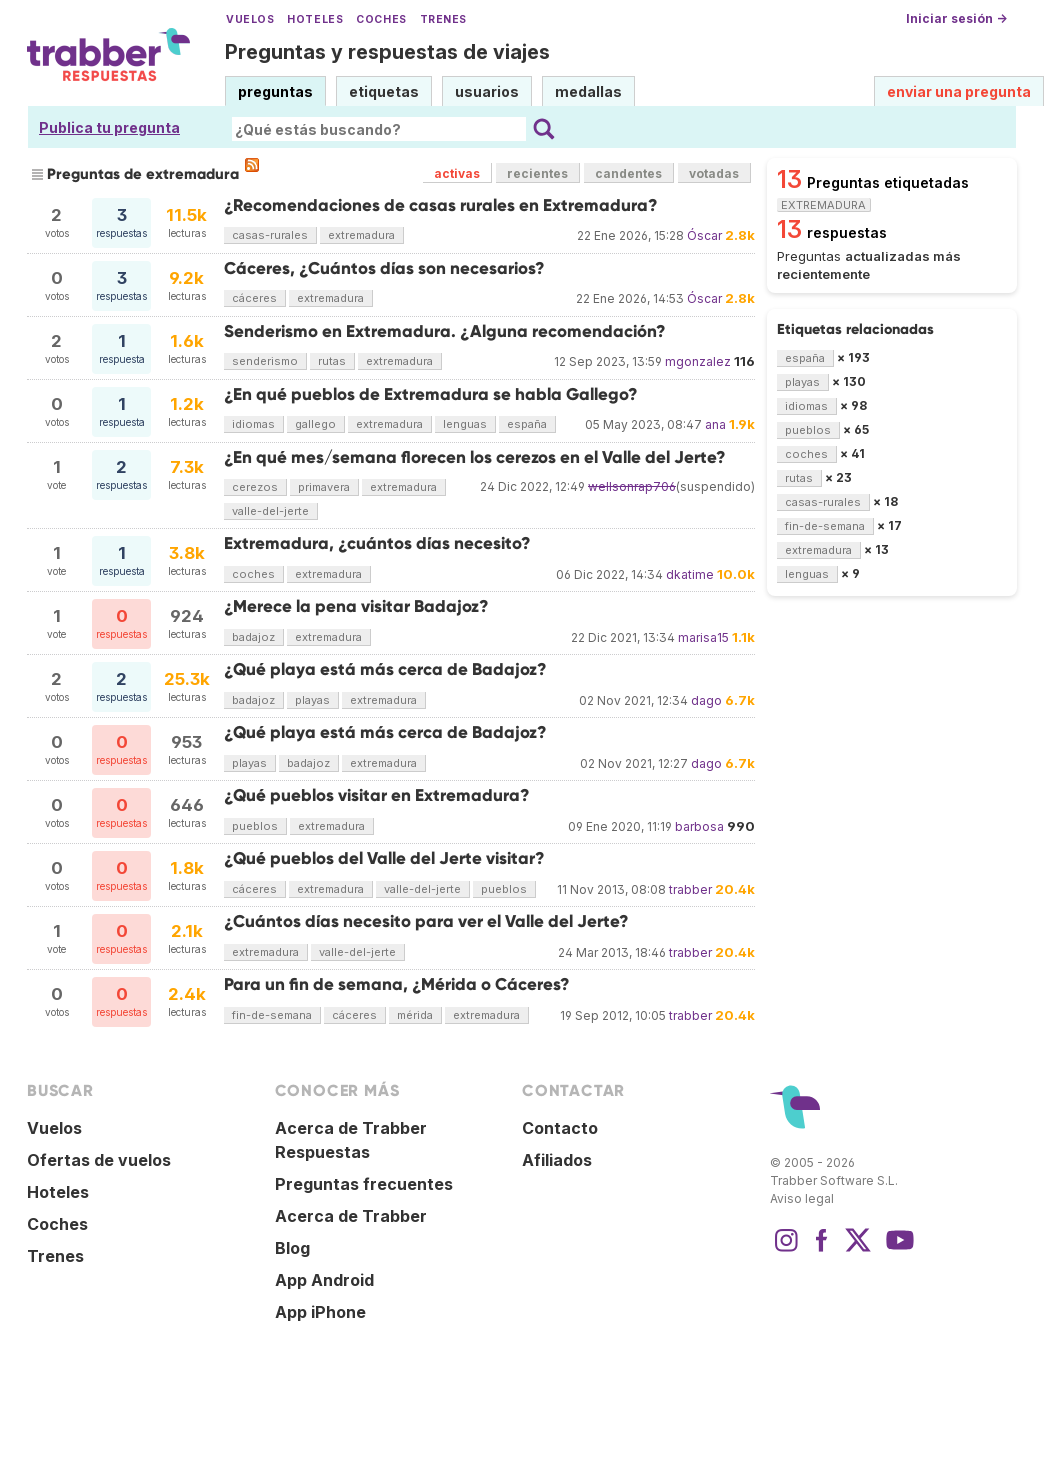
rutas (332, 361)
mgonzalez (698, 361)
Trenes (443, 19)
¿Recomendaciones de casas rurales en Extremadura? (441, 205)
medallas (588, 91)
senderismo (265, 361)
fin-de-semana (272, 1015)
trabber (690, 889)
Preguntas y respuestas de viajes (387, 52)
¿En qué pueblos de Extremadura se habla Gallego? (431, 394)
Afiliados (557, 1160)
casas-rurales (270, 235)
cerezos (255, 487)
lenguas (465, 424)
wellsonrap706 (632, 486)
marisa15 (703, 637)
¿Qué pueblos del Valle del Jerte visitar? (384, 858)
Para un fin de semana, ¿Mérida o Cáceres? (397, 984)
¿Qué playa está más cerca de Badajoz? (385, 669)
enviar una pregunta (959, 91)
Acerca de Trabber (351, 1216)
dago (706, 700)
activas (457, 173)
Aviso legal (802, 1198)
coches (253, 574)
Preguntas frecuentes (364, 1184)
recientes (537, 173)
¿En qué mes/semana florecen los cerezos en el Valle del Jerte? (475, 457)
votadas (714, 173)
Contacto (560, 1128)
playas (312, 700)
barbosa (699, 826)
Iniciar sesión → (956, 18)
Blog (292, 1248)
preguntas (275, 91)
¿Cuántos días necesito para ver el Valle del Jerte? (426, 921)
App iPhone (320, 1312)
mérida (415, 1015)
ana (715, 424)
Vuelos (250, 19)
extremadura (361, 235)
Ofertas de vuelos (99, 1160)
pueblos (255, 826)
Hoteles (315, 19)
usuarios (487, 91)
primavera (324, 487)
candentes (628, 173)
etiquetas (384, 91)
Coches (381, 19)
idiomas (253, 424)
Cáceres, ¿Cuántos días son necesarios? (384, 268)
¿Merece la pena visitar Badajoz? (356, 606)
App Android (324, 1280)
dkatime (690, 574)
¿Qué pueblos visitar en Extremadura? (377, 795)
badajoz (253, 637)
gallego (315, 424)
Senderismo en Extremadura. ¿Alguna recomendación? (445, 331)
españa (527, 424)
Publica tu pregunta (109, 127)
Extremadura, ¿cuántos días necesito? (377, 543)
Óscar (704, 235)
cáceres (254, 298)
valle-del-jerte (270, 511)
